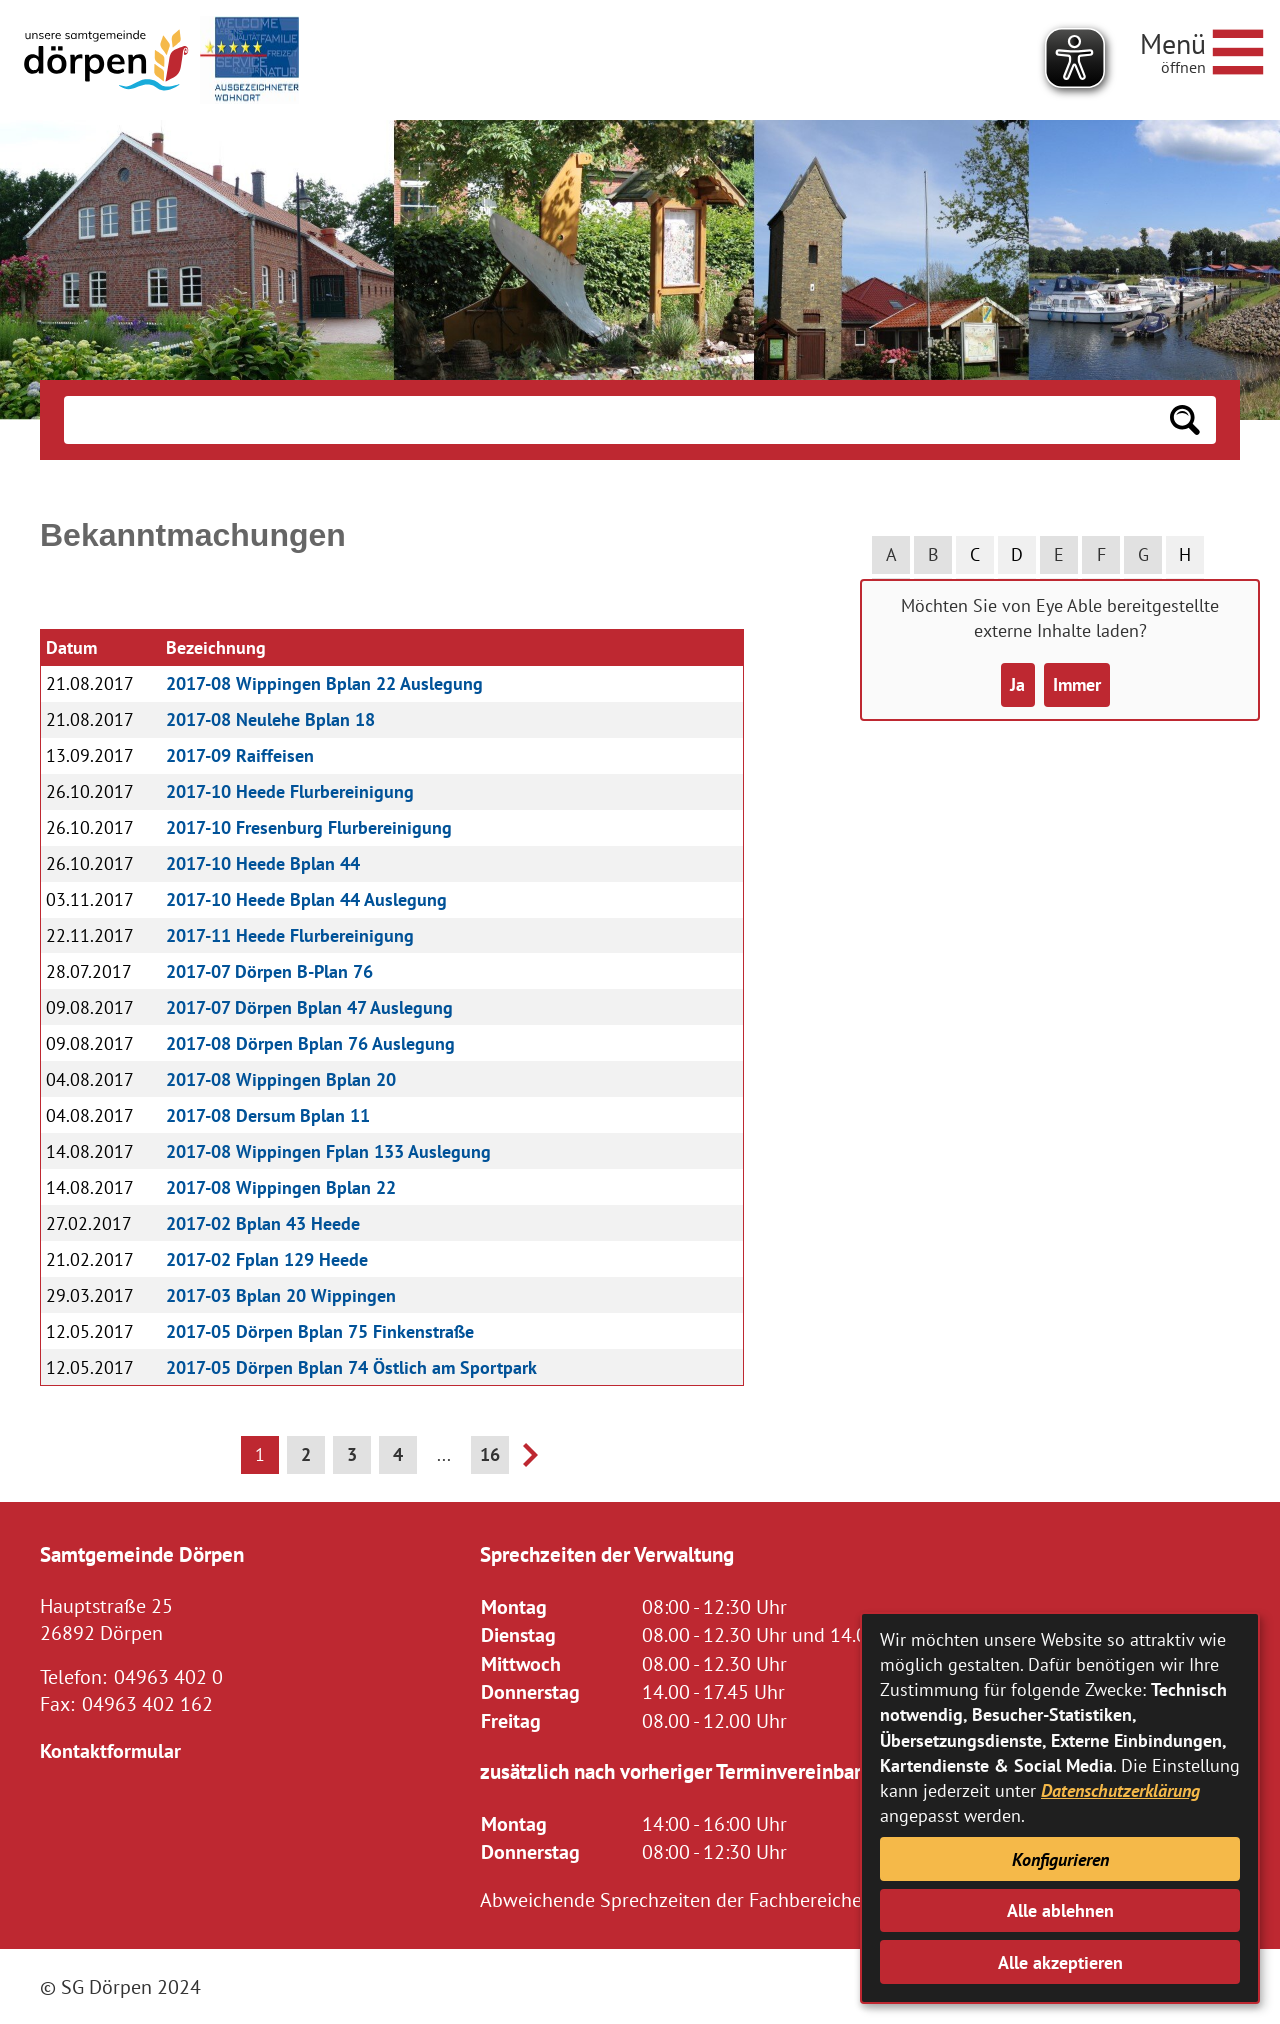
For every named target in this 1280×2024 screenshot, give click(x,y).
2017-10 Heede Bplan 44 (263, 863)
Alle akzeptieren (1060, 1962)
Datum (71, 647)
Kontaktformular (110, 1750)
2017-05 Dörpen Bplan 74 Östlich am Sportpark (351, 1367)
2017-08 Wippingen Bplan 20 (281, 1079)
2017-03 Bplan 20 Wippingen (281, 1295)
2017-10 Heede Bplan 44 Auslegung (306, 899)
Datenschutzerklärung (1120, 1790)
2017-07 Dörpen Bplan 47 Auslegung (309, 1007)
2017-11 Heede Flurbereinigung (290, 935)
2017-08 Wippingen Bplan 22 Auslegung (324, 683)
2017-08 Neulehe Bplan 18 (270, 719)
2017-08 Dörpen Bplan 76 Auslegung (310, 1043)
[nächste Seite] (530, 1460)
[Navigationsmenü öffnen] (1202, 49)
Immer (1077, 684)
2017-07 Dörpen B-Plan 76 (269, 971)
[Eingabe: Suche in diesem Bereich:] (609, 420)
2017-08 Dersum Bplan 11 (268, 1115)
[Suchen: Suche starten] (1185, 420)
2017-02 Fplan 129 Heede (267, 1259)
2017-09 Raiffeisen (240, 755)
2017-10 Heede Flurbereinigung (290, 791)
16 (490, 1454)
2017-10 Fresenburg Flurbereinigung (309, 827)
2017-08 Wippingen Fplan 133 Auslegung (328, 1151)
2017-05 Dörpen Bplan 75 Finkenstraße (320, 1331)
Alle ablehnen (1060, 1910)
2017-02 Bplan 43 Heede (263, 1223)
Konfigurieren (1060, 1859)
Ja (1017, 684)
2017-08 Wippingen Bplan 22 (281, 1187)
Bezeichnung (216, 647)
